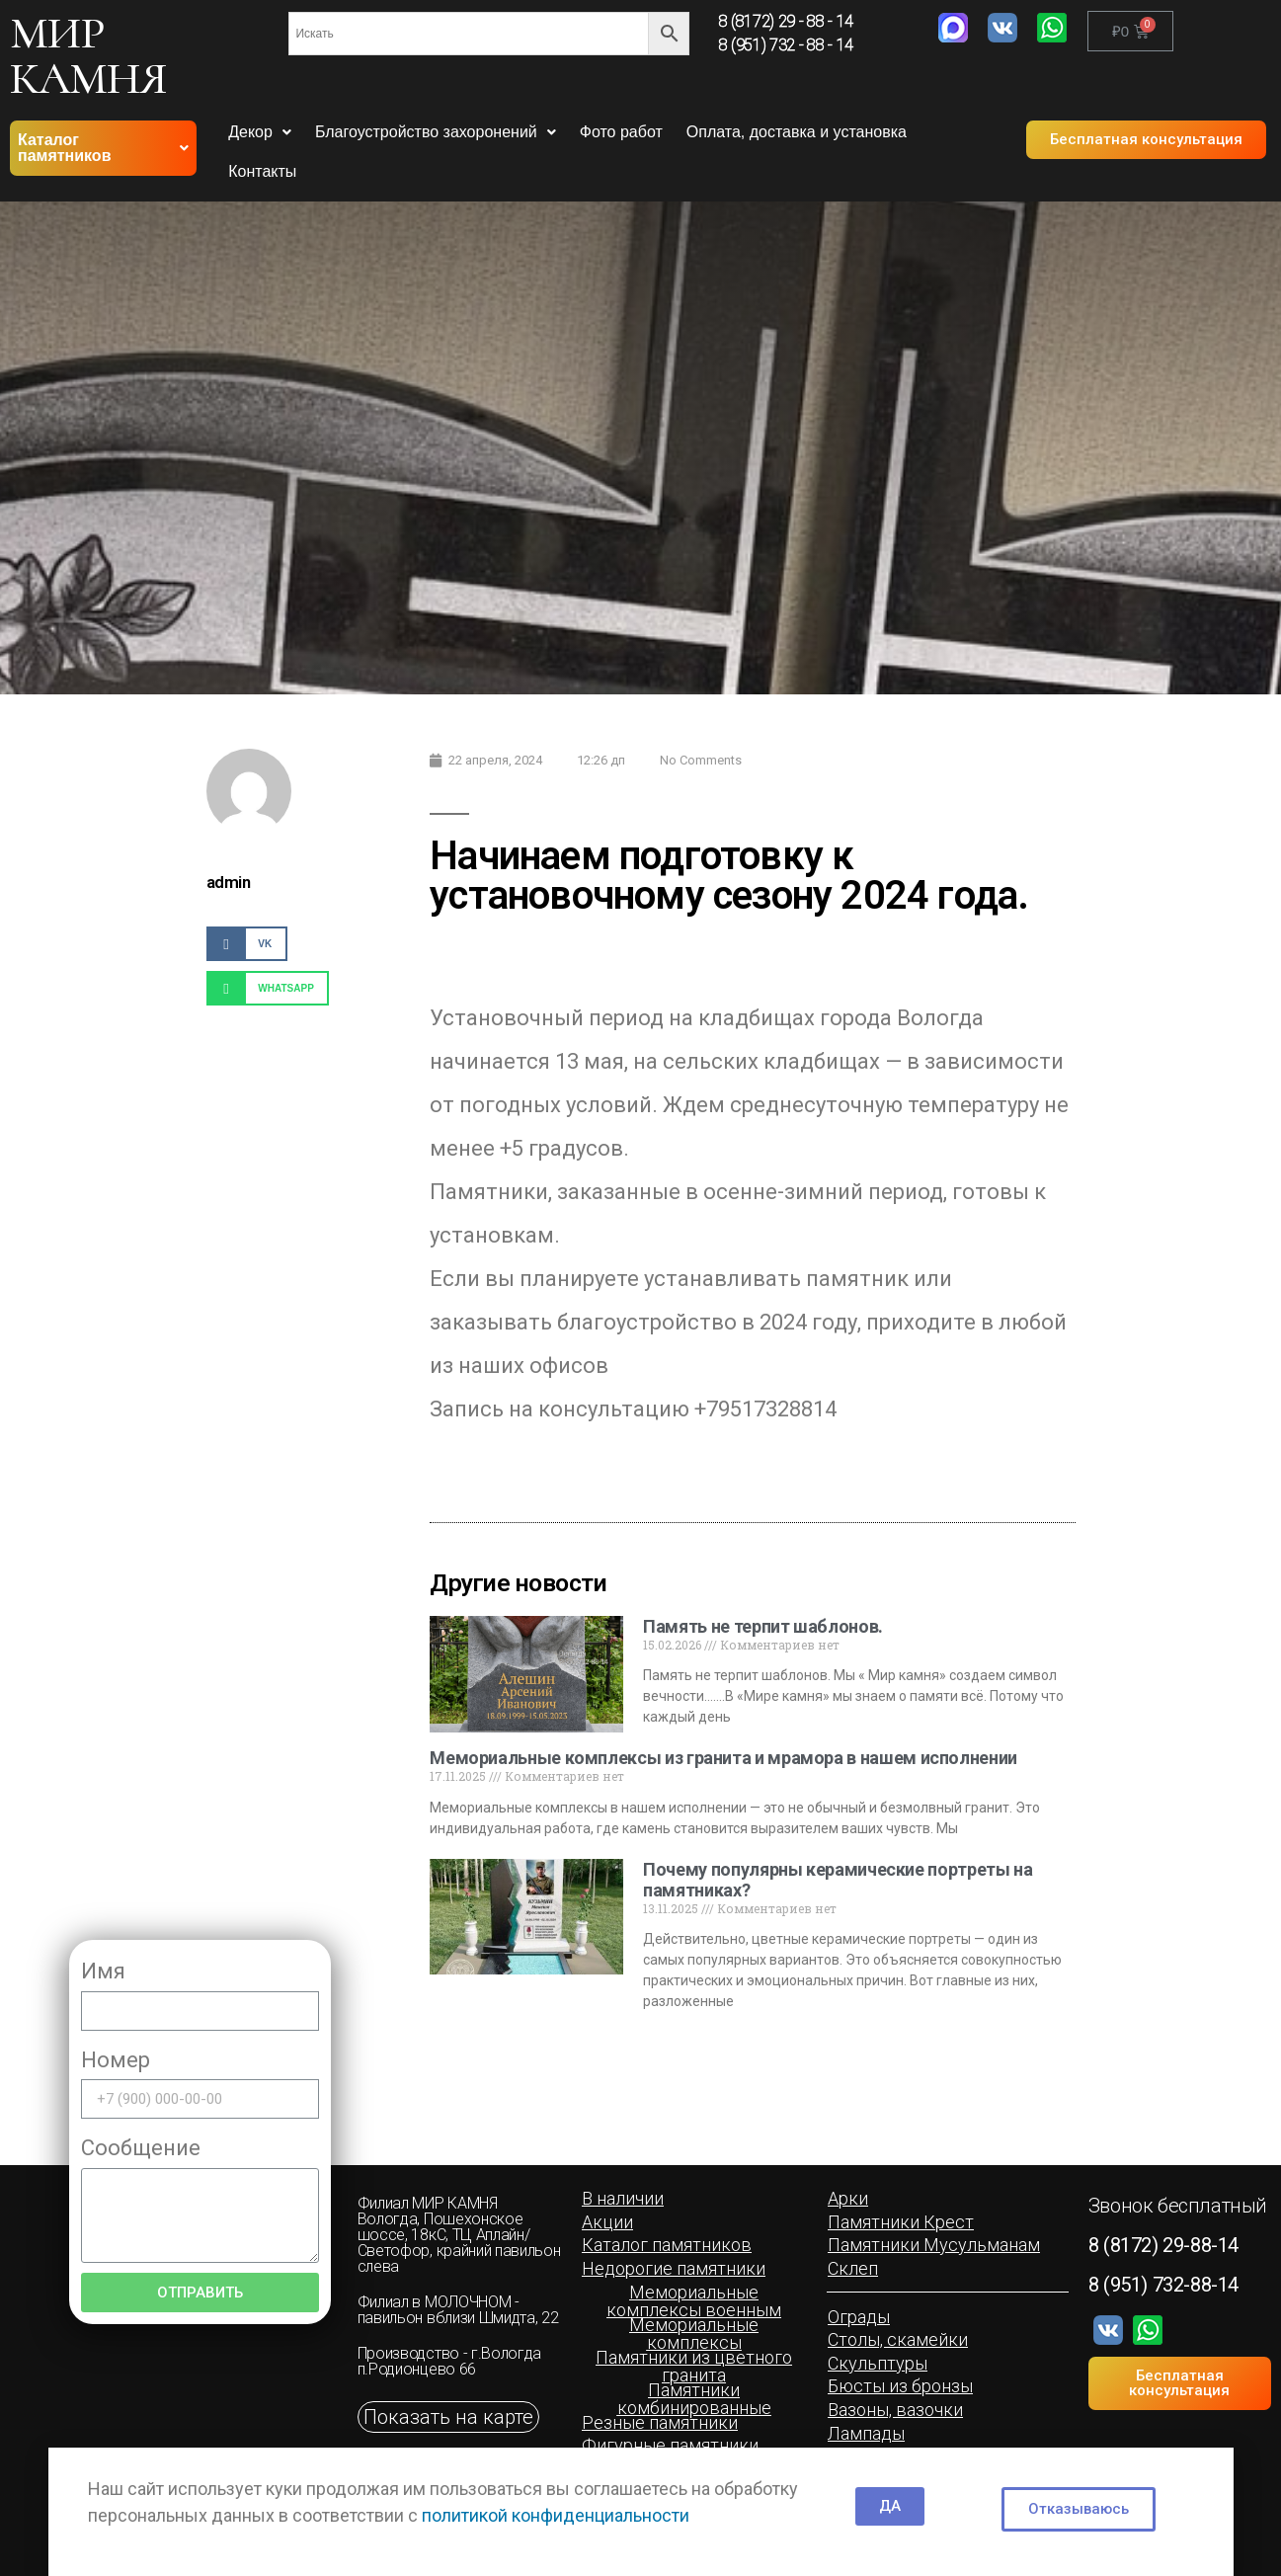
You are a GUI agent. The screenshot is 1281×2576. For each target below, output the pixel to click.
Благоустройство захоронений (435, 131)
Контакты (262, 171)
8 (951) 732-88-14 (1163, 2284)
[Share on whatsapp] (268, 988)
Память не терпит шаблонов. (763, 1626)
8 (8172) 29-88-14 (1163, 2245)
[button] (1146, 140)
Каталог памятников (103, 147)
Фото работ (621, 131)
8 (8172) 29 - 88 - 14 (786, 21)
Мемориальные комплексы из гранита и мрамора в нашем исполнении (723, 1757)
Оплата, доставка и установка (796, 131)
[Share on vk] (246, 943)
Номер (115, 2060)
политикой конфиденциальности (555, 2515)
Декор (259, 131)
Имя (103, 1971)
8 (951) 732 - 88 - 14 (786, 45)
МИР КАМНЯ (88, 55)
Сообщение (140, 2147)
